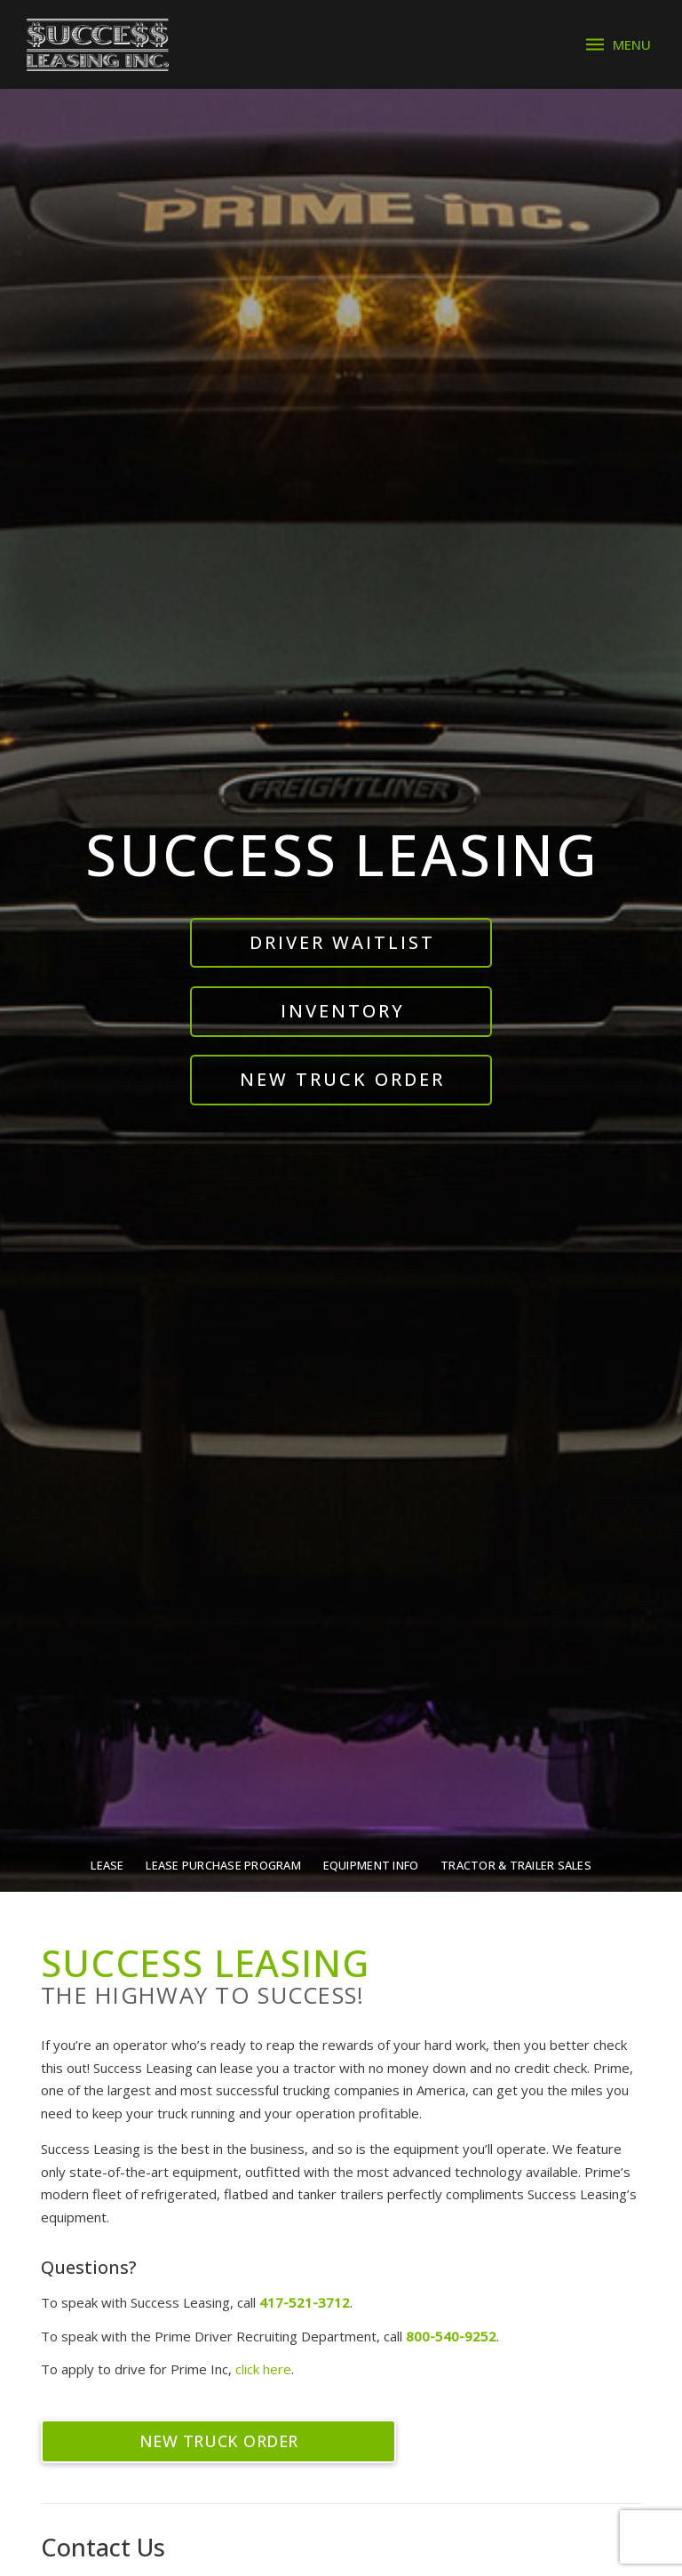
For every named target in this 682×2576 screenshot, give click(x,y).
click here (263, 2369)
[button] (618, 45)
